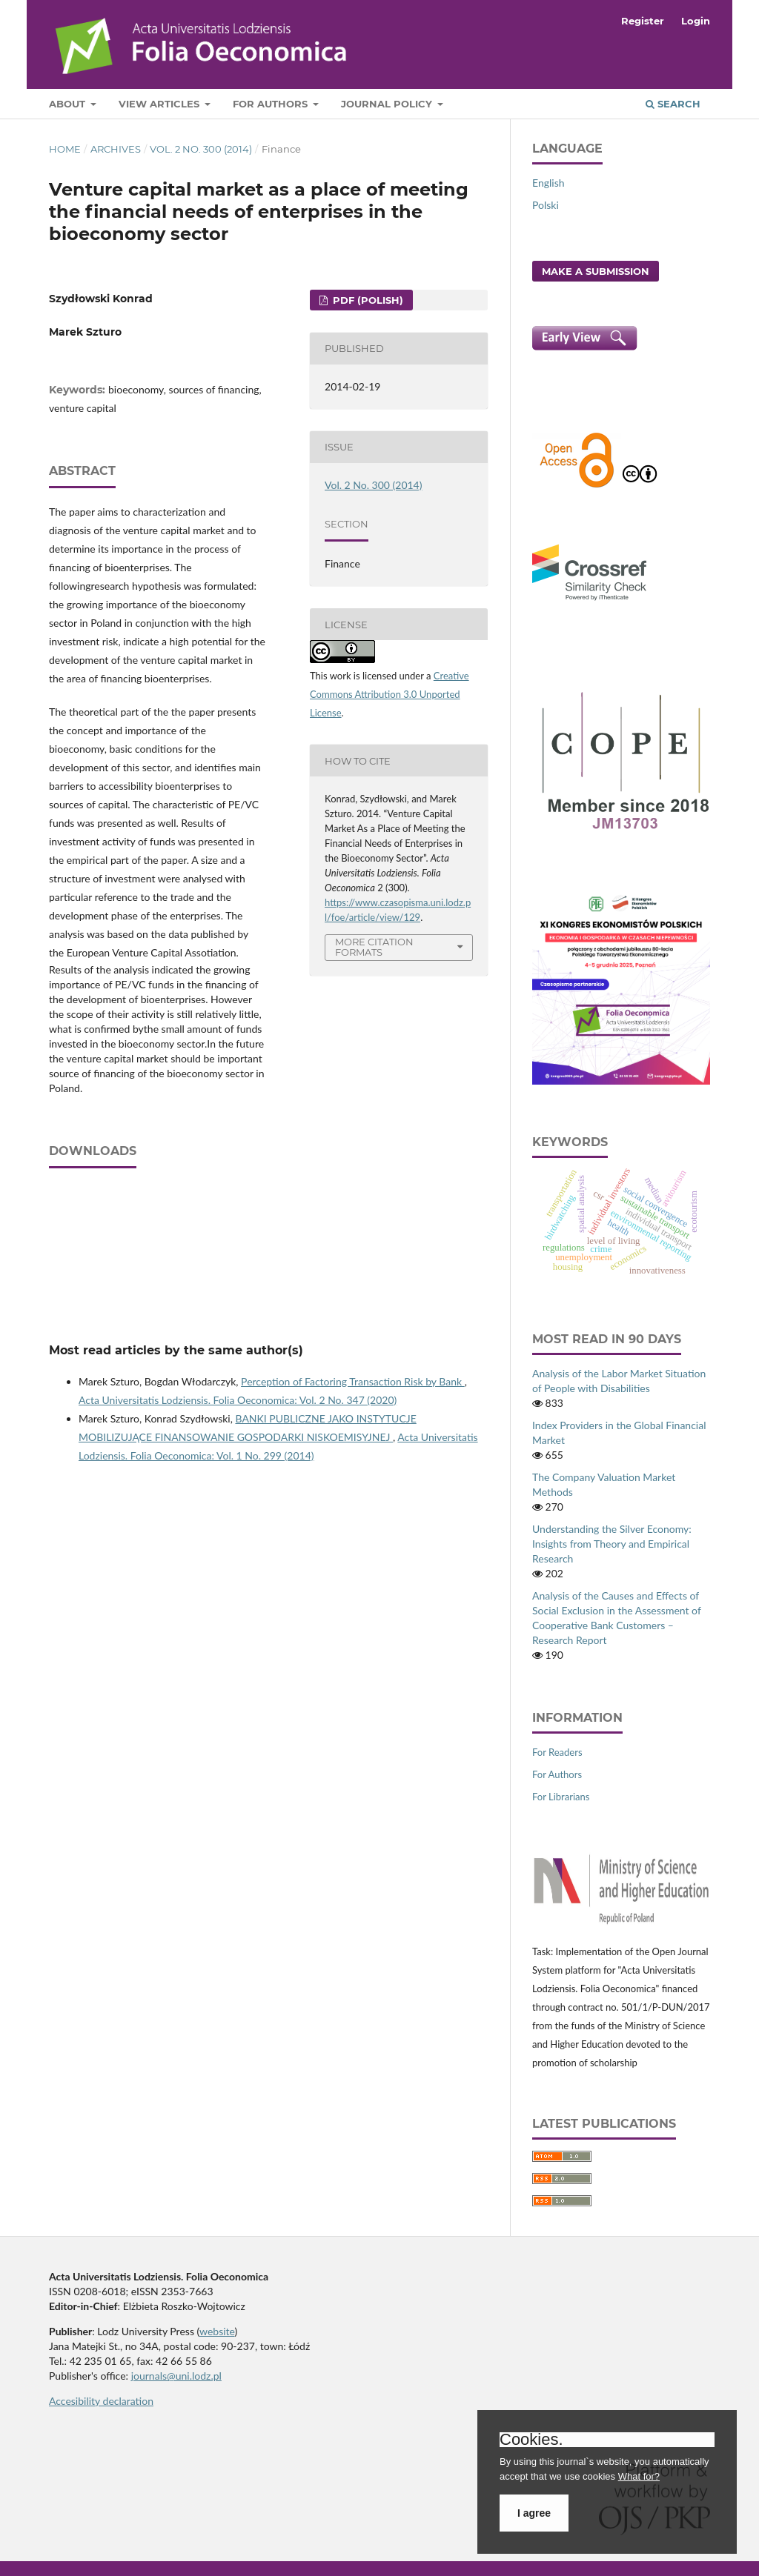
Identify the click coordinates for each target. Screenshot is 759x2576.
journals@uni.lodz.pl (176, 2375)
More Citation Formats (374, 947)
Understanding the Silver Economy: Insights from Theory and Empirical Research (612, 1543)
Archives (115, 149)
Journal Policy (388, 104)
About (68, 104)
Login (695, 21)
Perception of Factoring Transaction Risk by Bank (353, 1381)
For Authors (272, 104)
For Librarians (560, 1797)
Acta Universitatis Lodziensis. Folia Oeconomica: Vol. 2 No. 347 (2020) (238, 1400)
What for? (639, 2476)
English (548, 182)
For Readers (557, 1752)
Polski (545, 205)
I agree (534, 2513)
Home (65, 149)
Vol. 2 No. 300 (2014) (201, 149)
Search (673, 104)
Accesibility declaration (101, 2400)
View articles (160, 104)
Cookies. (531, 2439)
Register (642, 21)
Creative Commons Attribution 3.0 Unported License (389, 694)
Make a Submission (595, 271)
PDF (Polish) (366, 300)
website (217, 2331)
